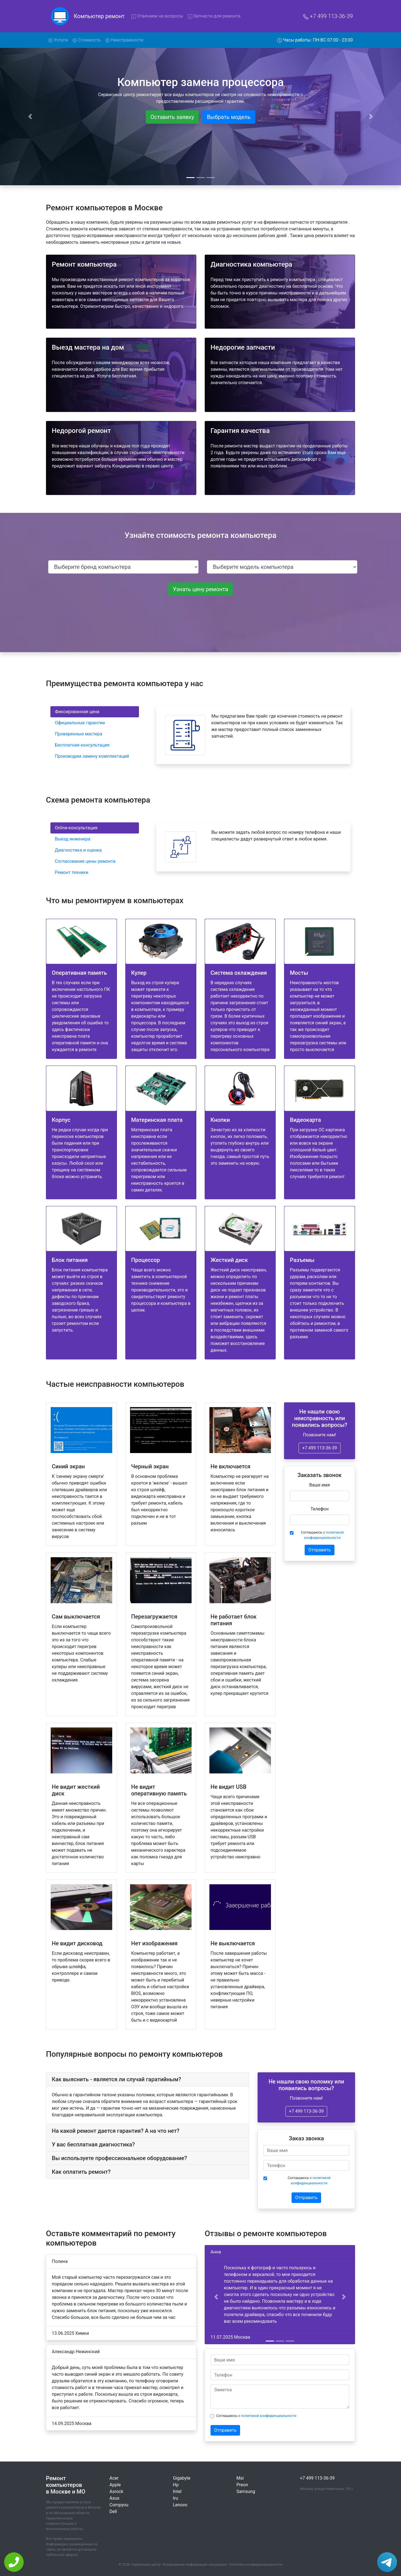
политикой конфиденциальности (269, 2416)
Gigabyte (181, 2478)
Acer (114, 2478)
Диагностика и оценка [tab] (78, 850)
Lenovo (180, 2504)
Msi (240, 2478)
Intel (177, 2491)
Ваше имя (319, 1485)
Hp (176, 2484)
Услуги (59, 39)
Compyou (118, 2504)
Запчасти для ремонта (214, 16)
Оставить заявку (172, 117)
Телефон (319, 1509)
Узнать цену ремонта (200, 589)
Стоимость (86, 40)
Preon (242, 2484)
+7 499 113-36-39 (328, 16)
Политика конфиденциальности (256, 2564)
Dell (113, 2511)
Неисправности (124, 40)
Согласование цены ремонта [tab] (85, 861)
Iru (175, 2498)
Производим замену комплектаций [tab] (92, 756)
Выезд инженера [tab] (72, 839)
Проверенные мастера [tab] (78, 734)
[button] (216, 2297)
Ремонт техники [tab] (71, 872)
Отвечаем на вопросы (157, 16)
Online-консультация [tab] (76, 827)
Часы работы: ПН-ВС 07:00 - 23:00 (315, 40)
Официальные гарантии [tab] (80, 722)
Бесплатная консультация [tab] (82, 745)
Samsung (245, 2491)
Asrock (116, 2491)
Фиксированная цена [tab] (77, 711)
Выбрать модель (229, 117)
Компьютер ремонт (99, 16)
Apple (115, 2484)
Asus (114, 2498)
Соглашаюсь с (322, 1535)
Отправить (319, 1550)
